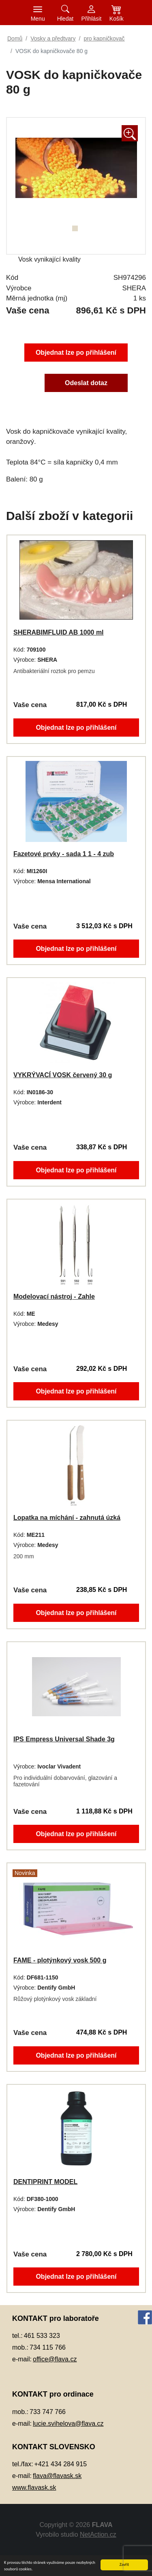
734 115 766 (48, 2347)
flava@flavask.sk (57, 2475)
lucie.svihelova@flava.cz (68, 2423)
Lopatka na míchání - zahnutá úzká (66, 1517)
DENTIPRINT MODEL (44, 2181)
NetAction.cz (98, 2534)
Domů (14, 38)
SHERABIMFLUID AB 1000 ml (58, 632)
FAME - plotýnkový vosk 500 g (59, 1960)
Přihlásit (91, 18)
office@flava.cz (55, 2359)
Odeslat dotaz (86, 383)
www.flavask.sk (34, 2487)
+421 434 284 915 (60, 2464)
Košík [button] (116, 18)
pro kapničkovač (103, 38)
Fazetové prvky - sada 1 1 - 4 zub (63, 853)
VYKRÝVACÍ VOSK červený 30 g (62, 1074)
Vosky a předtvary (52, 38)
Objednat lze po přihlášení (76, 351)
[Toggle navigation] (38, 12)
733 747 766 (48, 2411)
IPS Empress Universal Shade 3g (63, 1738)
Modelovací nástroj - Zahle (53, 1296)
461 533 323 (42, 2335)
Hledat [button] (65, 18)
